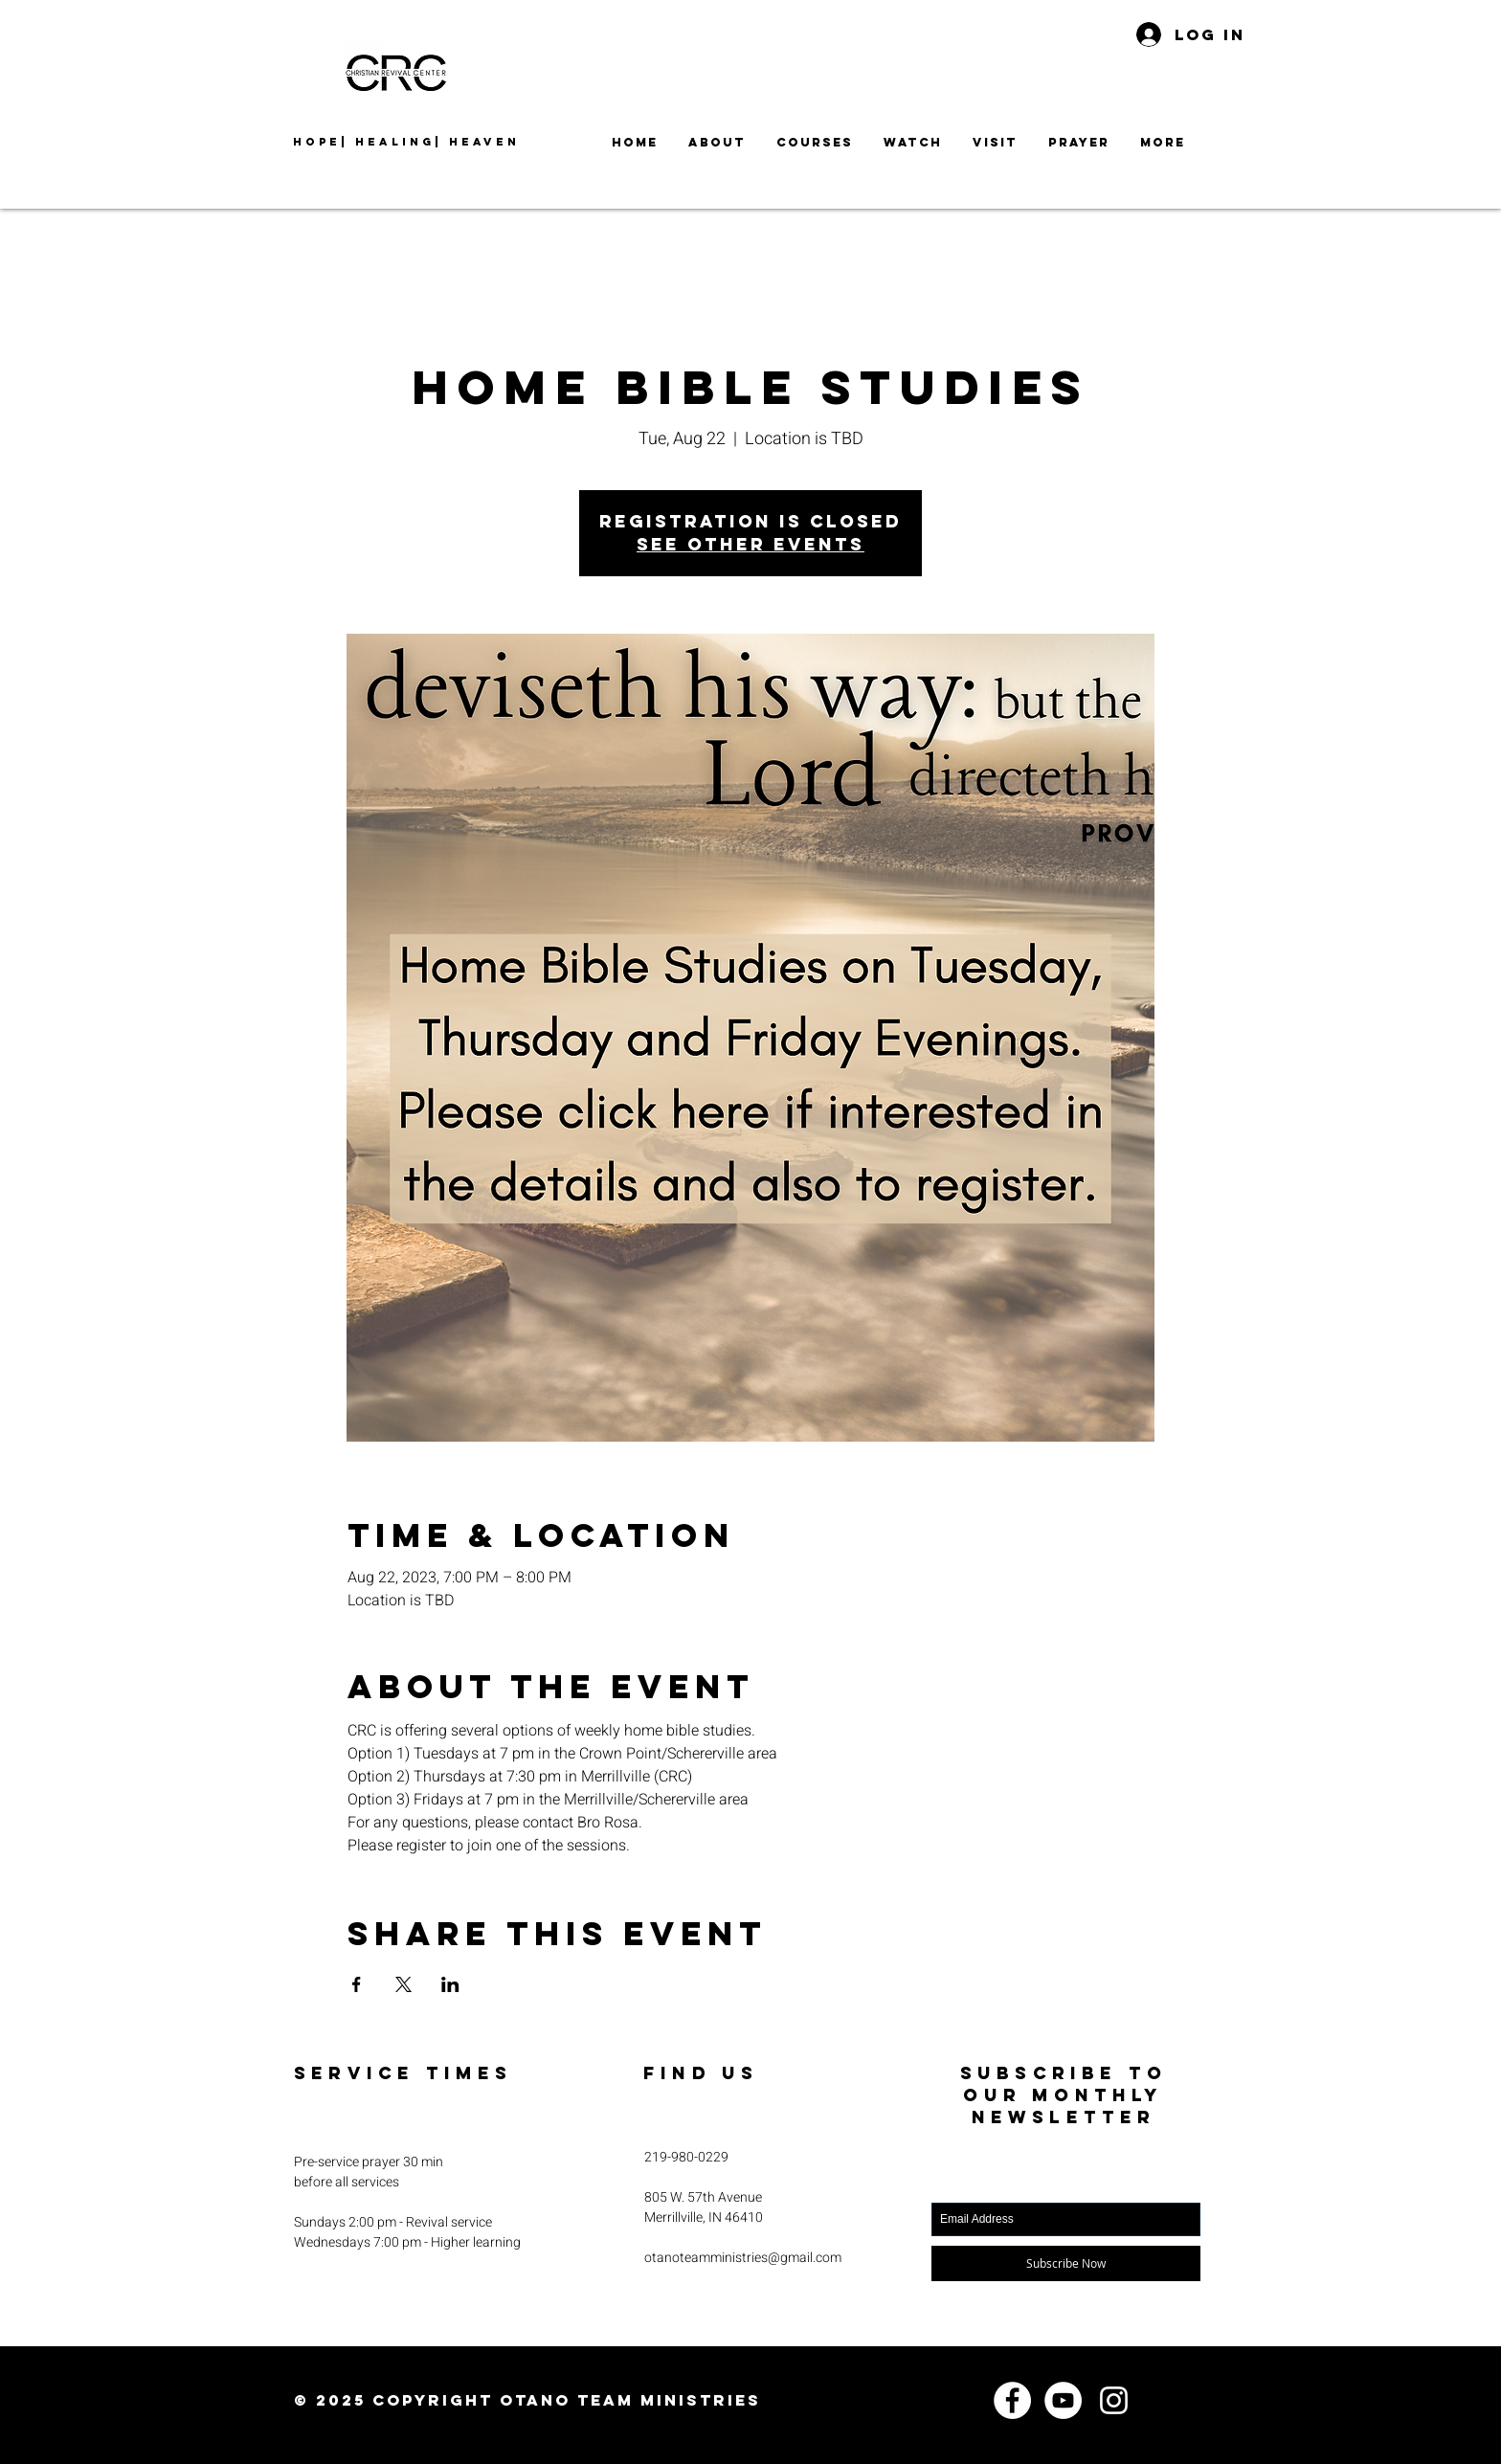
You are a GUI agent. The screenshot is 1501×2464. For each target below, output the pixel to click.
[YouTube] (1063, 2400)
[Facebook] (1012, 2400)
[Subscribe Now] (1065, 2263)
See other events (750, 544)
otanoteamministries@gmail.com (742, 2258)
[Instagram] (1113, 2400)
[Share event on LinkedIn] (450, 1984)
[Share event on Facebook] (356, 1984)
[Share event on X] (403, 1984)
